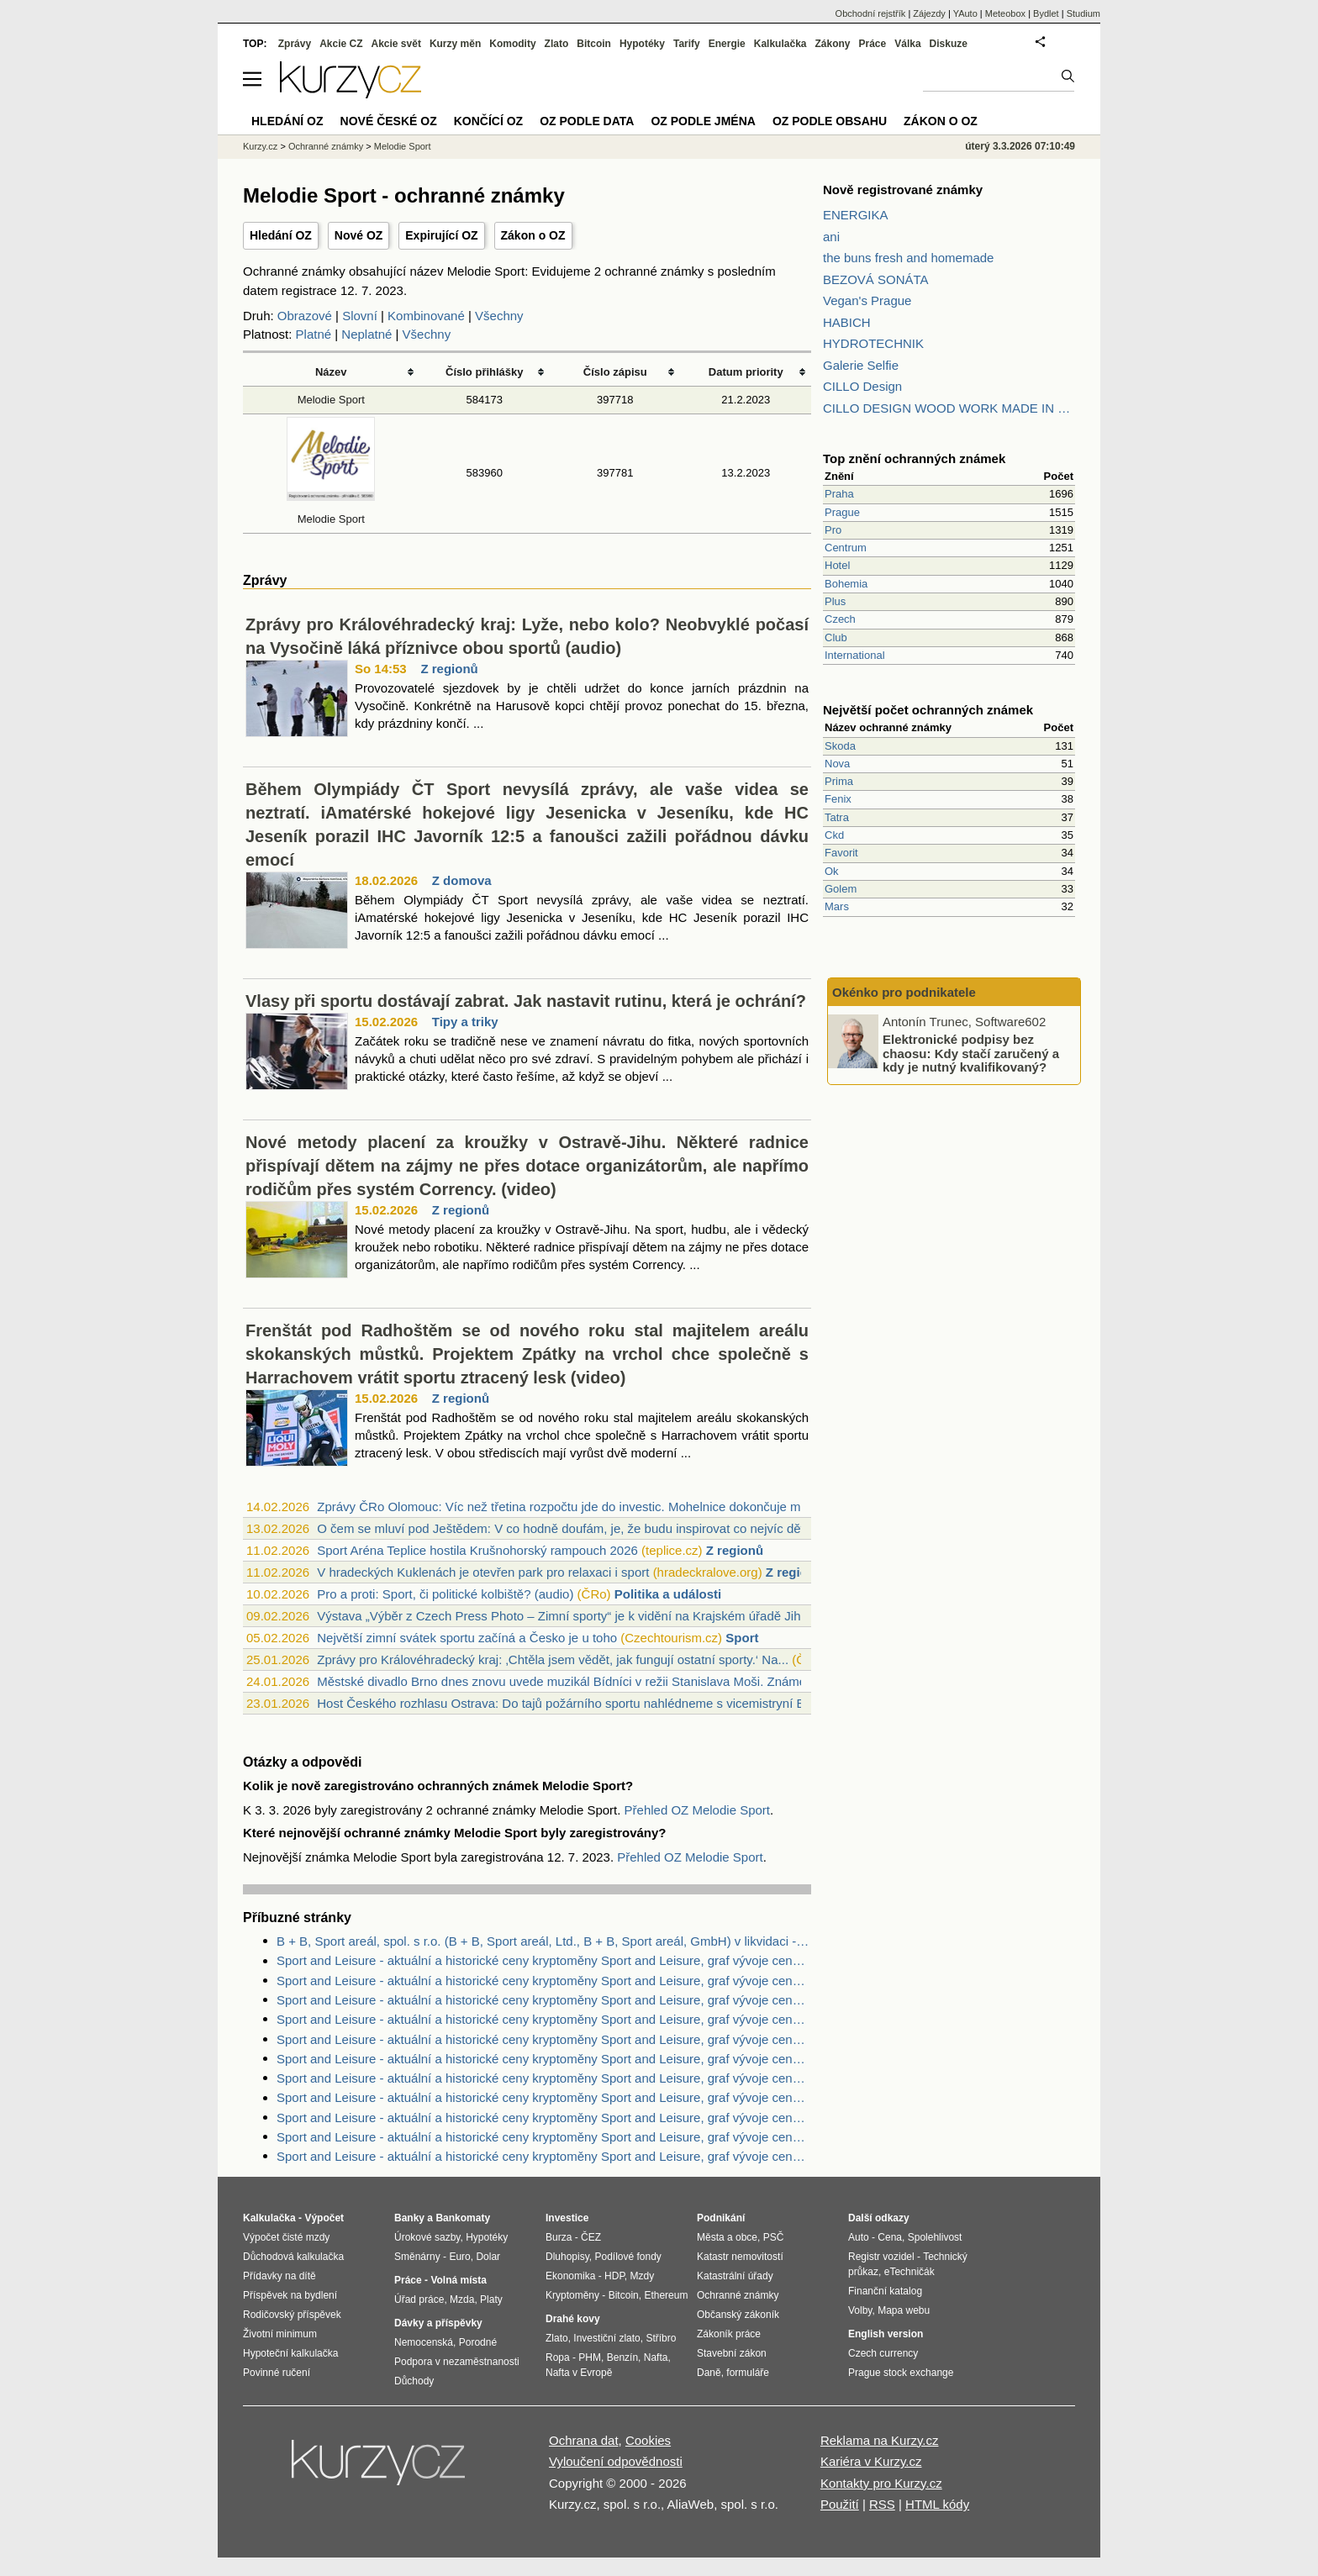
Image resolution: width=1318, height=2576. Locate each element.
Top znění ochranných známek (914, 458)
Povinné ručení (276, 2372)
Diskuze (948, 44)
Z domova (462, 880)
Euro (459, 2257)
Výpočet (324, 2218)
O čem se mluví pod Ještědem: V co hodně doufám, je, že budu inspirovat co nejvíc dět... (566, 1528)
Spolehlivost (935, 2237)
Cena (890, 2237)
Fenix (838, 799)
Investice (567, 2218)
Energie (727, 44)
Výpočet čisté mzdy (286, 2237)
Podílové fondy (627, 2257)
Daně (709, 2372)
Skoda (840, 746)
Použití (839, 2504)
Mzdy (642, 2276)
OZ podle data (587, 121)
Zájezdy (929, 13)
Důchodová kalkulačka (293, 2257)
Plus (835, 601)
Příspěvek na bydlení (290, 2295)
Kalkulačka (780, 44)
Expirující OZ (441, 235)
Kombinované (426, 315)
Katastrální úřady (735, 2276)
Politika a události (668, 1594)
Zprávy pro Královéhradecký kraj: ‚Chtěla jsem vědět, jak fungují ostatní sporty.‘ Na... (552, 1659)
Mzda (462, 2299)
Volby (860, 2310)
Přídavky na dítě (279, 2276)
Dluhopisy (567, 2257)
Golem (841, 888)
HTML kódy (937, 2504)
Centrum (846, 547)
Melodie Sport (331, 399)
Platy (491, 2299)
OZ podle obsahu (829, 121)
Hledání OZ (281, 235)
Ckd (834, 835)
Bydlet (1046, 13)
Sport (741, 1637)
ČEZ (591, 2237)
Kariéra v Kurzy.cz (871, 2461)
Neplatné (366, 334)
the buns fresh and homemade (908, 257)
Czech (840, 619)
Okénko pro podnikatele (904, 992)
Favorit (841, 852)
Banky (409, 2218)
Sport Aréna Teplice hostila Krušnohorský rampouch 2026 (477, 1550)
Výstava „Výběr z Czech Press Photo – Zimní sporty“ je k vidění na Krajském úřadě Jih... (564, 1616)
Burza (559, 2237)
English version (885, 2334)
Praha (839, 493)
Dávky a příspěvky (438, 2323)
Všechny (499, 315)
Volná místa (458, 2280)
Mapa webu (904, 2310)
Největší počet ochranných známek (928, 710)
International (855, 655)
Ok (832, 871)
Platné (314, 334)
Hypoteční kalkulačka (290, 2353)
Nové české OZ (388, 121)
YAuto (965, 13)
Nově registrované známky (903, 189)
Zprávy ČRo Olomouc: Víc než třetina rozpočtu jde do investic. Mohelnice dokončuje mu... (567, 1506)
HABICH (847, 322)
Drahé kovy (573, 2319)
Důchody (414, 2381)
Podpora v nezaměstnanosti (456, 2362)
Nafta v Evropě (579, 2372)
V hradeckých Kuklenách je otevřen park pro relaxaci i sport (483, 1572)
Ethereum (666, 2295)
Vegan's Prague (867, 300)
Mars (837, 906)
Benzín (622, 2357)
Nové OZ (359, 235)
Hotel (837, 565)
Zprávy (294, 44)
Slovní (359, 315)
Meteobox (1005, 13)
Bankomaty (462, 2218)
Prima (839, 781)
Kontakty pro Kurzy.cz (881, 2483)
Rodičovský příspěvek (292, 2315)
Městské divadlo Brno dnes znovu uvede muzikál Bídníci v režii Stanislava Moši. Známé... (566, 1681)
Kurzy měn (455, 44)
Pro (833, 530)
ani (831, 236)
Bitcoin (594, 44)
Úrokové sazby (427, 2237)
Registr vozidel (881, 2257)
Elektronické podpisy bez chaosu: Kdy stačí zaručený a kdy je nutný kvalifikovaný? (971, 1053)
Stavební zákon (732, 2353)
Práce (873, 44)
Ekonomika (570, 2276)
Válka (907, 44)
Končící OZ (488, 121)
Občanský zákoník (738, 2315)
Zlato (557, 44)
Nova (837, 763)
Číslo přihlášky (484, 372)
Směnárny (417, 2257)
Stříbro (661, 2338)
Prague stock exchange (900, 2372)
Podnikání (721, 2218)
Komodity (512, 44)
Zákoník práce (729, 2334)
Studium (1083, 13)
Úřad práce (419, 2299)
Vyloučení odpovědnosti (616, 2461)
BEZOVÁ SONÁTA (876, 279)
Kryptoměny (572, 2295)
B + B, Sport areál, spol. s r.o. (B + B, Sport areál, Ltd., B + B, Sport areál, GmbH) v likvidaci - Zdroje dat (544, 1941)
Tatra (837, 817)
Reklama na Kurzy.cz (879, 2440)
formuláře (747, 2372)
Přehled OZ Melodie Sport (697, 1810)
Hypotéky (642, 44)
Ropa (558, 2357)
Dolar (488, 2257)
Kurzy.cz (260, 146)
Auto (858, 2237)
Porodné (478, 2342)
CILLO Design (862, 386)
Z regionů (448, 668)
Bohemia (846, 583)
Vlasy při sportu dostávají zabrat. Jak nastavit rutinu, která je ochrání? (525, 1001)
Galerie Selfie (861, 365)
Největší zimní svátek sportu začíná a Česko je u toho (467, 1637)
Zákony (832, 44)
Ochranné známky (325, 146)
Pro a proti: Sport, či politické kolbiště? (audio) (445, 1594)
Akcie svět (396, 44)
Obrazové (304, 315)
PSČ (773, 2237)
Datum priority (746, 372)
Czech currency (883, 2353)
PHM (589, 2357)
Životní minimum (280, 2334)
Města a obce (727, 2237)
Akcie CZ (340, 44)
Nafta (656, 2357)
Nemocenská (423, 2342)
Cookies (648, 2440)
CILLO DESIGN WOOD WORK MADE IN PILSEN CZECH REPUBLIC (949, 408)
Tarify (686, 44)
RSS (882, 2504)
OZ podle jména (703, 121)
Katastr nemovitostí (740, 2257)
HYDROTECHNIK (873, 343)
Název (331, 372)
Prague (842, 512)
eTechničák (909, 2272)
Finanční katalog (885, 2291)
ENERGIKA (855, 215)
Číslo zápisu (615, 372)
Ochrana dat (584, 2440)
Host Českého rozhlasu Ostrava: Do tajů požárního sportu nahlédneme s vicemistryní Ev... (568, 1703)
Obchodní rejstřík (871, 13)
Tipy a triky (465, 1021)
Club (836, 637)
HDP (614, 2276)
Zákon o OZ (533, 235)
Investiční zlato (606, 2338)
